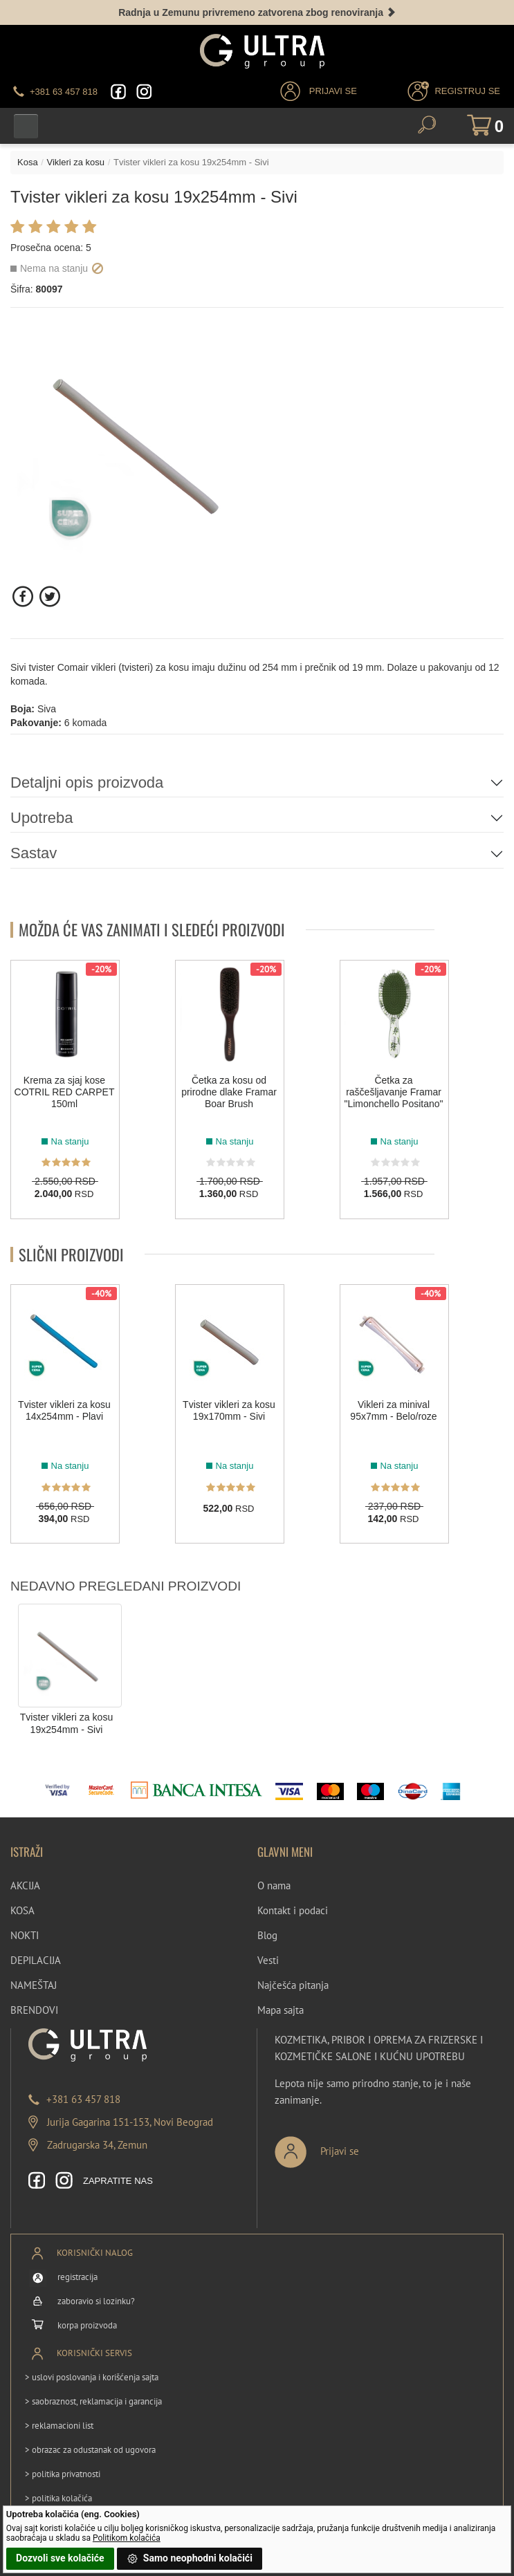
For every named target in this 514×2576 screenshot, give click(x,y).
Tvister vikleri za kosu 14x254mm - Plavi (64, 1410)
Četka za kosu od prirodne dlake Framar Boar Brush (229, 1092)
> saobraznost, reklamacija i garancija (93, 2401)
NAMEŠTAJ (33, 1985)
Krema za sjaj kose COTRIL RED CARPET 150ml (65, 1092)
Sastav (33, 853)
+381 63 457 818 (83, 2099)
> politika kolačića (58, 2498)
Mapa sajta (280, 2010)
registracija (77, 2277)
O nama (274, 1885)
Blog (267, 1935)
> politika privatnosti (62, 2474)
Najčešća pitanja (293, 1985)
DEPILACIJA (35, 1960)
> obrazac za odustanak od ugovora (90, 2450)
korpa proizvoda (87, 2325)
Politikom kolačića (126, 2538)
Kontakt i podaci (292, 1910)
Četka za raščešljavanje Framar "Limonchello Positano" (393, 1092)
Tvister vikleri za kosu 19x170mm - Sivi (229, 1410)
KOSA (22, 1910)
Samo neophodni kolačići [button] (190, 2559)
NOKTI (24, 1935)
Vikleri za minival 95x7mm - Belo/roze (393, 1410)
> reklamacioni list (59, 2425)
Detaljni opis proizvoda (86, 782)
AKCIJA (25, 1885)
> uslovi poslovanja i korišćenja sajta (91, 2377)
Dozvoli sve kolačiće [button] (60, 2558)
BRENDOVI (34, 2010)
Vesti (268, 1960)
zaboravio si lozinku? (96, 2301)
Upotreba (41, 817)
